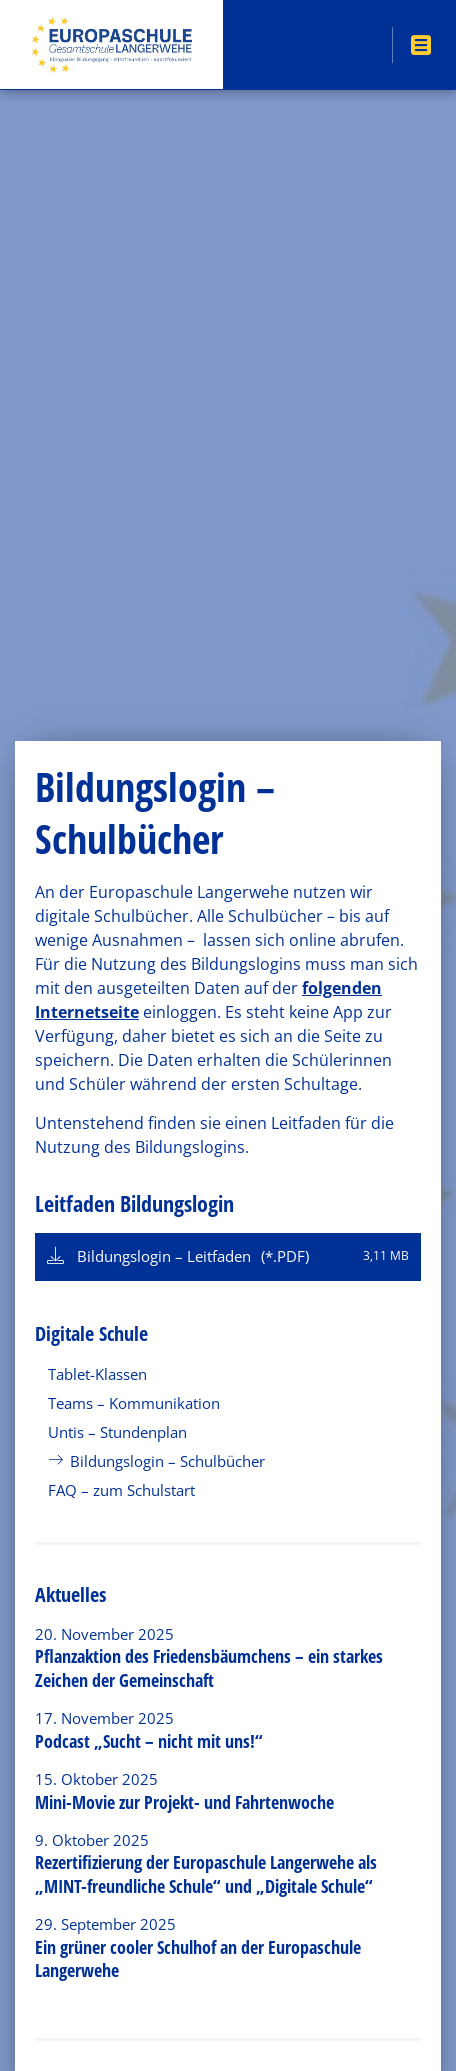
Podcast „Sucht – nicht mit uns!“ (149, 1741)
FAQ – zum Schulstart (121, 1490)
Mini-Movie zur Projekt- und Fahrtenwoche (184, 1802)
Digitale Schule (91, 1333)
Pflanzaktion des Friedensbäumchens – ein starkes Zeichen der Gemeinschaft (209, 1667)
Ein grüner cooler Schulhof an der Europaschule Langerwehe (198, 1958)
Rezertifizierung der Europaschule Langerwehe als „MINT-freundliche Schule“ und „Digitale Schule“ (206, 1873)
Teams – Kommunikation (134, 1403)
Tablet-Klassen (97, 1374)
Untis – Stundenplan (117, 1432)
